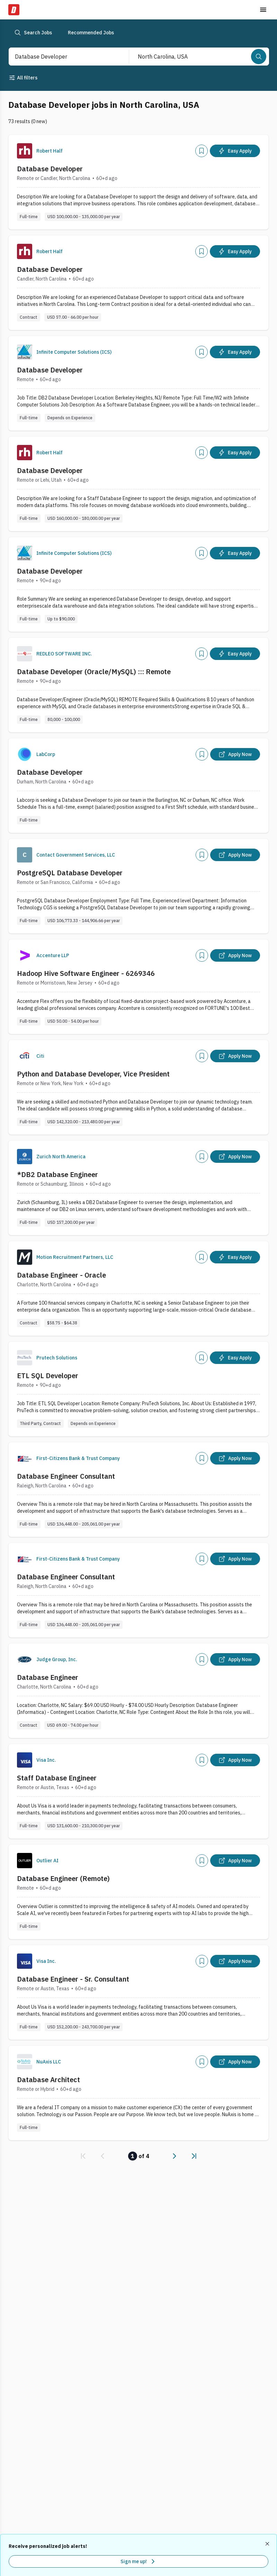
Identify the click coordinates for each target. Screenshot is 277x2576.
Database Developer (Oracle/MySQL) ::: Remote (94, 671)
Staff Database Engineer (57, 1778)
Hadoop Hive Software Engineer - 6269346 (86, 973)
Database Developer (50, 168)
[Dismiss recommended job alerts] (268, 2544)
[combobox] (61, 56)
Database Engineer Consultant (66, 1476)
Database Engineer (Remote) (63, 1878)
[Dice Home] (13, 9)
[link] (83, 2156)
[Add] (201, 151)
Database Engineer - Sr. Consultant (73, 1979)
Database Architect (48, 2079)
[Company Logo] (24, 150)
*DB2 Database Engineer (57, 1174)
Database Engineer (47, 1677)
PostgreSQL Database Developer (70, 872)
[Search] (258, 56)
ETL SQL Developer (47, 1375)
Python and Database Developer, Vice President (93, 1074)
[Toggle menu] (263, 9)
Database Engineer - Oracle (61, 1275)
